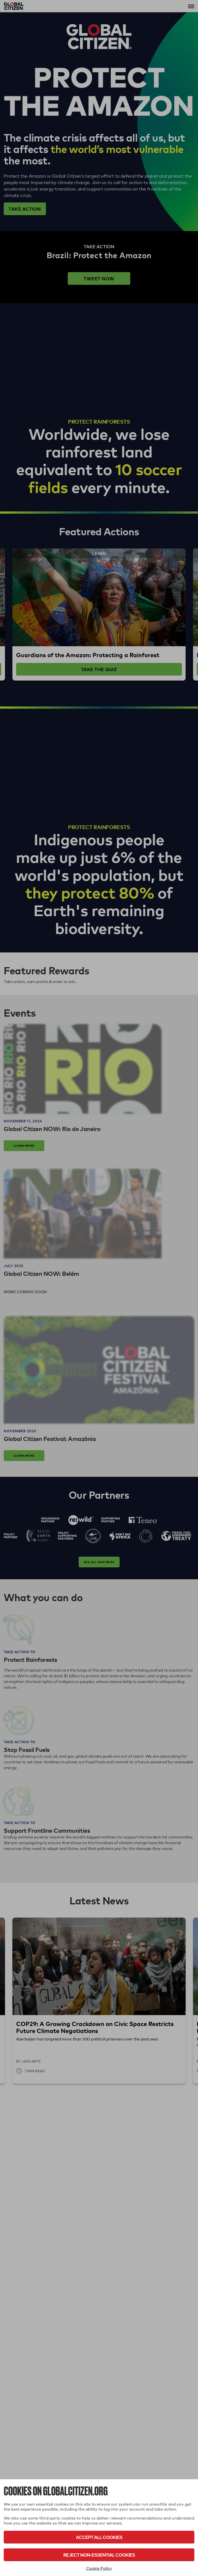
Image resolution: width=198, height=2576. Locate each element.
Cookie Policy (99, 2568)
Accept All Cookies (99, 2537)
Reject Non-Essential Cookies (99, 2555)
